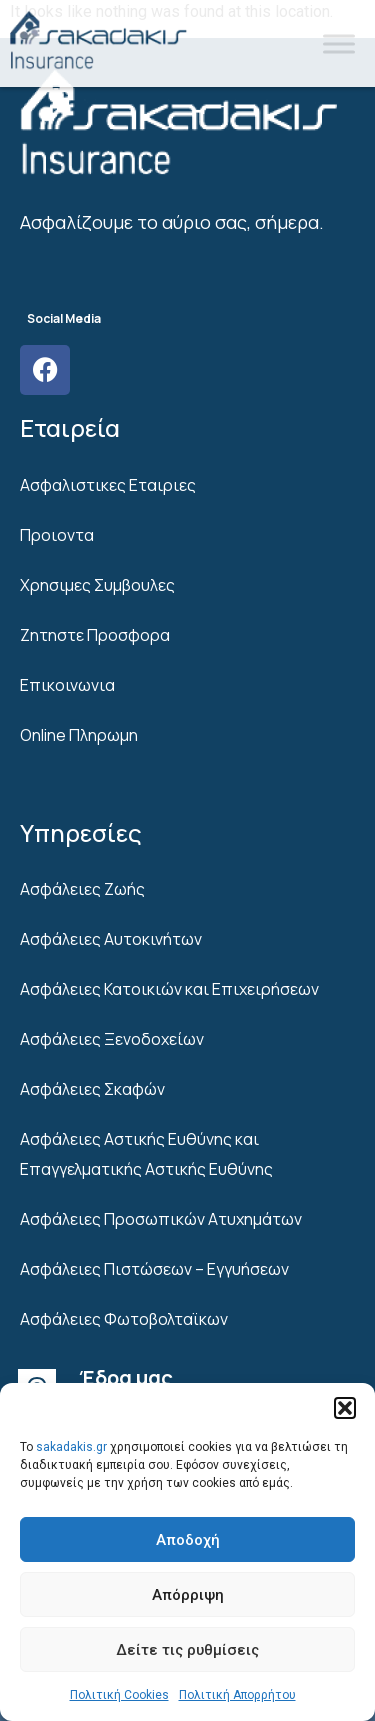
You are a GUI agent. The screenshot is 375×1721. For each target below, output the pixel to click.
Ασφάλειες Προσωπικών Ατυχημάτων (161, 1219)
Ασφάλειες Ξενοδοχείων (112, 1039)
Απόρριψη (188, 1595)
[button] (345, 1408)
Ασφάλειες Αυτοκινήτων (111, 939)
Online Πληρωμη (79, 735)
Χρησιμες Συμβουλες (97, 585)
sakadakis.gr (71, 1447)
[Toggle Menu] (339, 43)
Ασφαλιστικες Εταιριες (108, 485)
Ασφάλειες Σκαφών (92, 1089)
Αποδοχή (188, 1540)
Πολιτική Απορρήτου (237, 1695)
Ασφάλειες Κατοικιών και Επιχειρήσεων (169, 989)
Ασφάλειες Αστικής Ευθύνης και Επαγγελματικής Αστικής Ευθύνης (146, 1154)
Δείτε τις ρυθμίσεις (187, 1650)
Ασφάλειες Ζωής (82, 889)
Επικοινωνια (67, 685)
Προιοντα (57, 535)
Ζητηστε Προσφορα (95, 635)
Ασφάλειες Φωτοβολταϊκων (124, 1319)
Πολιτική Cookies (119, 1695)
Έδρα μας (126, 1377)
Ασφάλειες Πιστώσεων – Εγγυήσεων (154, 1269)
